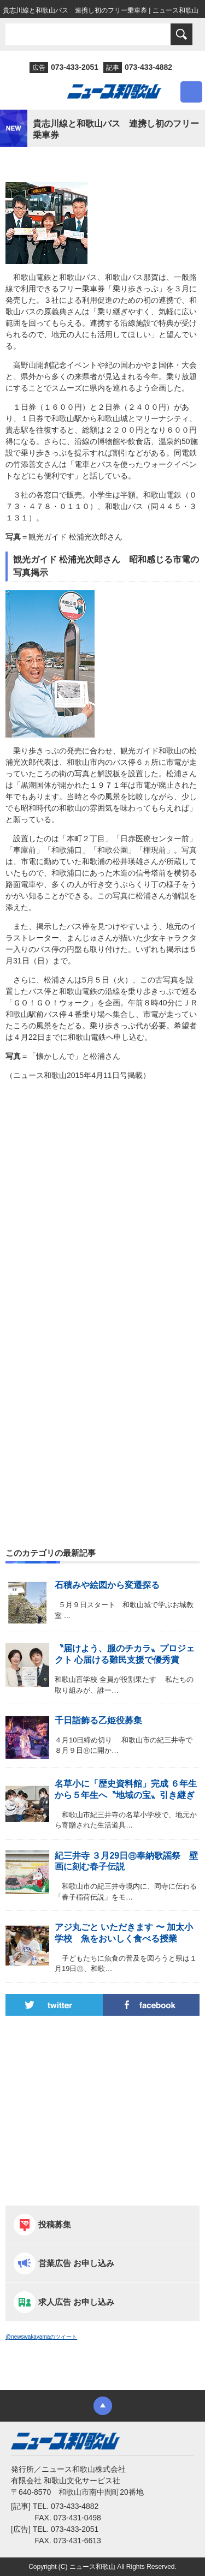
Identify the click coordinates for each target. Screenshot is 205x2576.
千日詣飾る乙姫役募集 (98, 1720)
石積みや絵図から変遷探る (107, 1585)
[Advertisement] (102, 1213)
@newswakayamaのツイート (41, 2337)
